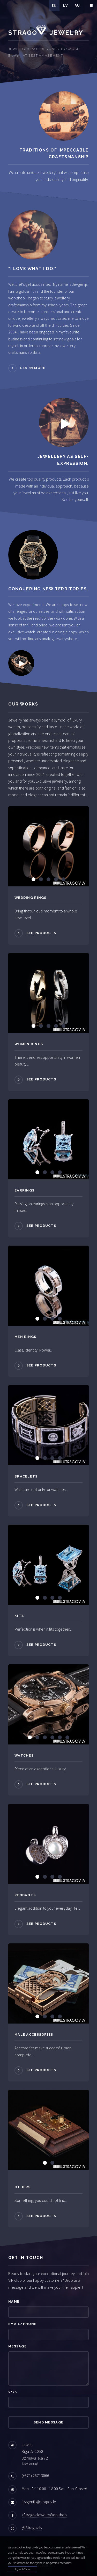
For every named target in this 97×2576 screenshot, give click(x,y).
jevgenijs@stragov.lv (39, 2501)
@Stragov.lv (32, 2527)
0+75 (12, 2392)
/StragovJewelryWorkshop (44, 2514)
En (54, 5)
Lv (65, 5)
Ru (77, 5)
